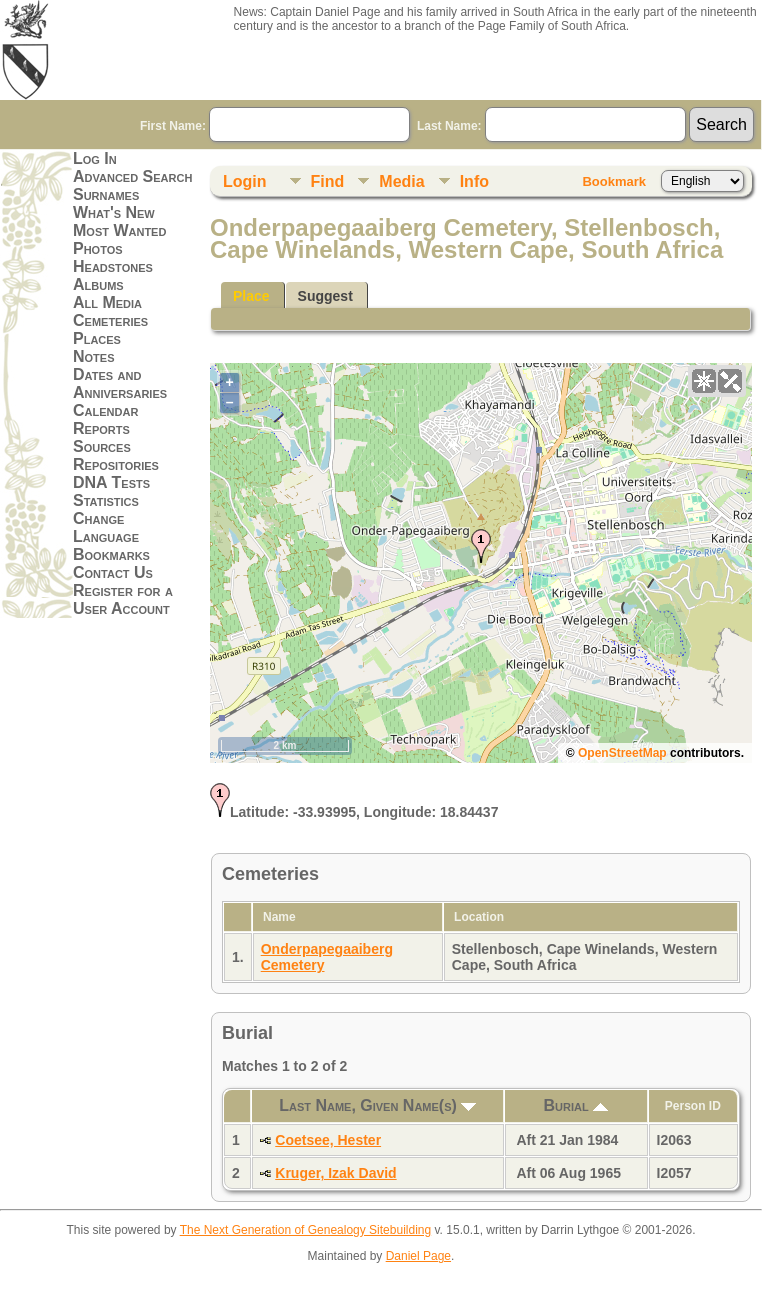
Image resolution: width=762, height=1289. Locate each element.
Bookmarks (111, 554)
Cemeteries (110, 320)
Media (401, 181)
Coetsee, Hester (328, 1140)
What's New (114, 212)
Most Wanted (119, 230)
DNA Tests (111, 482)
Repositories (116, 464)
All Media (107, 302)
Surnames (106, 194)
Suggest (325, 296)
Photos (98, 248)
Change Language (106, 527)
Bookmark (614, 181)
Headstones (113, 266)
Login (245, 181)
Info (474, 181)
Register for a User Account (123, 599)
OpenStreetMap (622, 753)
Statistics (106, 500)
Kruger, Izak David (335, 1173)
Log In (95, 158)
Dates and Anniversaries (120, 383)
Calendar (105, 410)
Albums (98, 284)
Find (328, 181)
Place (251, 296)
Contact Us (113, 572)
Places (97, 338)
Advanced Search (132, 176)
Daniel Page (418, 1256)
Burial (576, 1105)
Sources (102, 446)
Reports (101, 428)
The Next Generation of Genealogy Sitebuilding (306, 1230)
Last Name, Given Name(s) (377, 1105)
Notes (94, 356)
